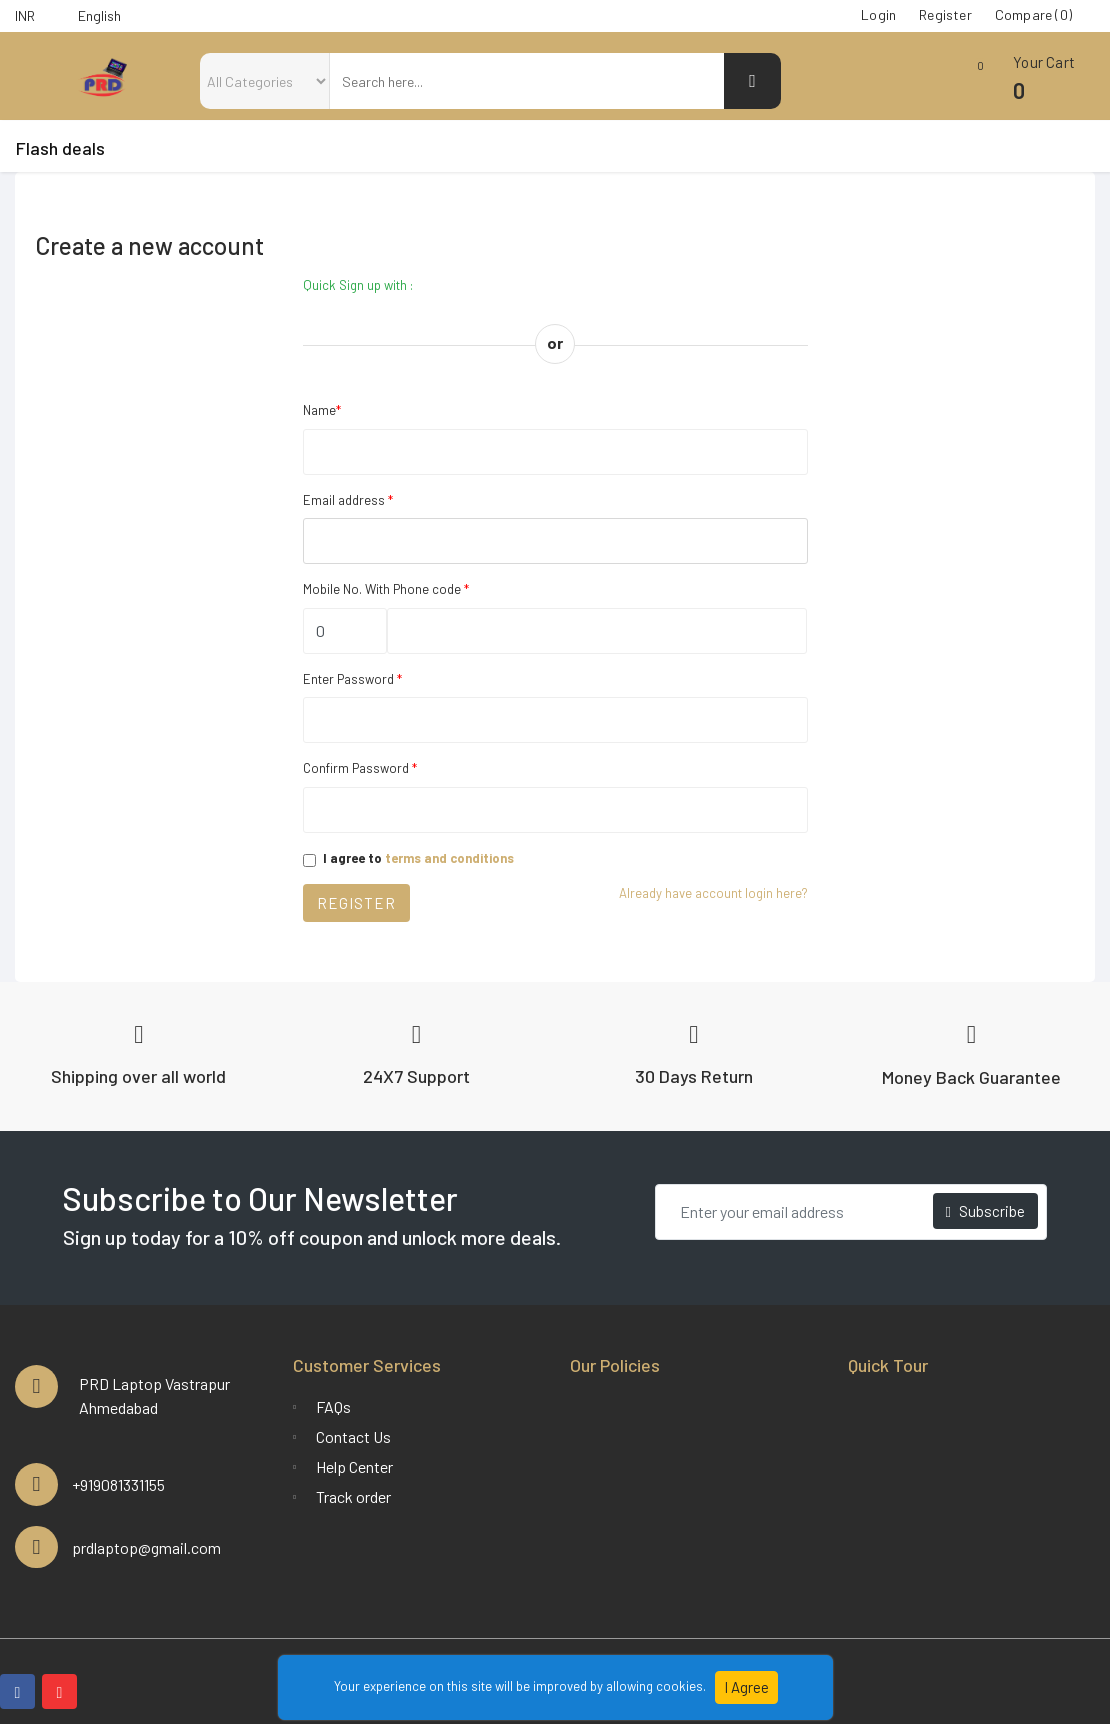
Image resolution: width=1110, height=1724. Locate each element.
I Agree (745, 1687)
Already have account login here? (713, 893)
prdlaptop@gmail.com (146, 1547)
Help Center (354, 1466)
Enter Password (352, 679)
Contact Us (353, 1436)
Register (356, 903)
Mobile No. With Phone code (386, 589)
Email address (348, 500)
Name (322, 410)
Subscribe (985, 1211)
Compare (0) (1033, 14)
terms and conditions (449, 858)
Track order (353, 1496)
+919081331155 (118, 1484)
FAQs (333, 1406)
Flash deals (60, 148)
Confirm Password (360, 768)
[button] (1015, 85)
